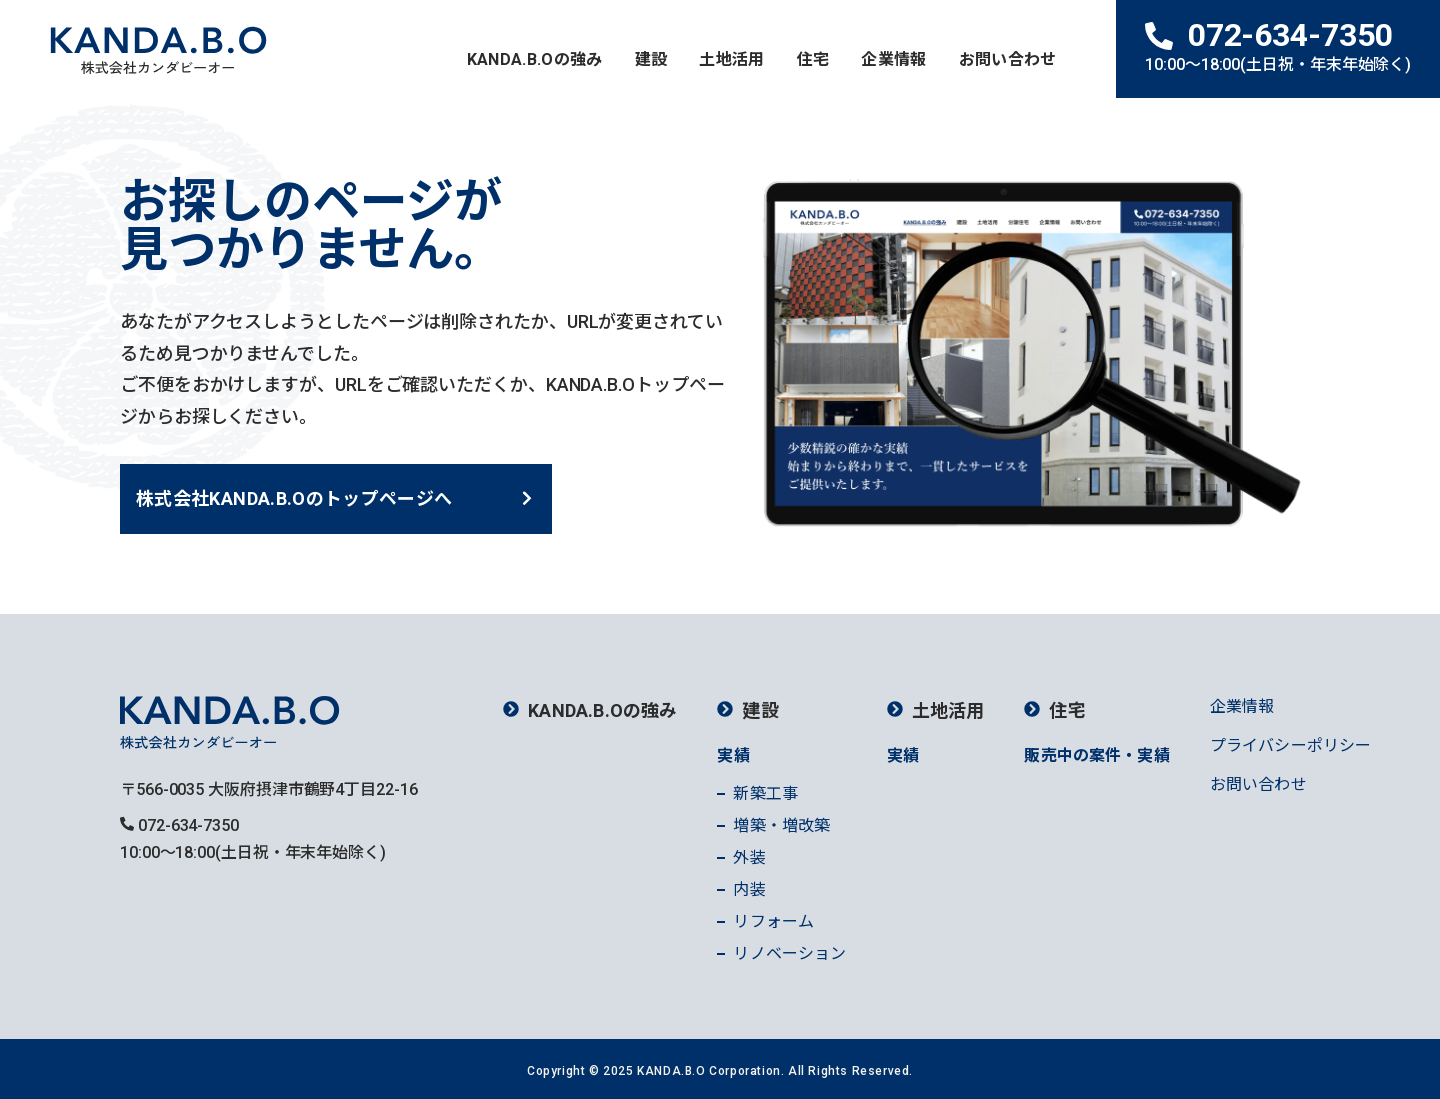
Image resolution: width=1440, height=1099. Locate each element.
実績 (733, 755)
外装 (749, 857)
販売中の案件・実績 (1096, 755)
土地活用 (731, 59)
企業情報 (893, 59)
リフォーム (773, 921)
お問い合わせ (1008, 59)
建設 (651, 59)
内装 (749, 889)
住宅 (813, 59)
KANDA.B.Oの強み (535, 59)
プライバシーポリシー (1291, 745)
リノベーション (789, 953)
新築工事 (765, 793)
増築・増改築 (781, 825)
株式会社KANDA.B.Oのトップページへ (294, 498)
